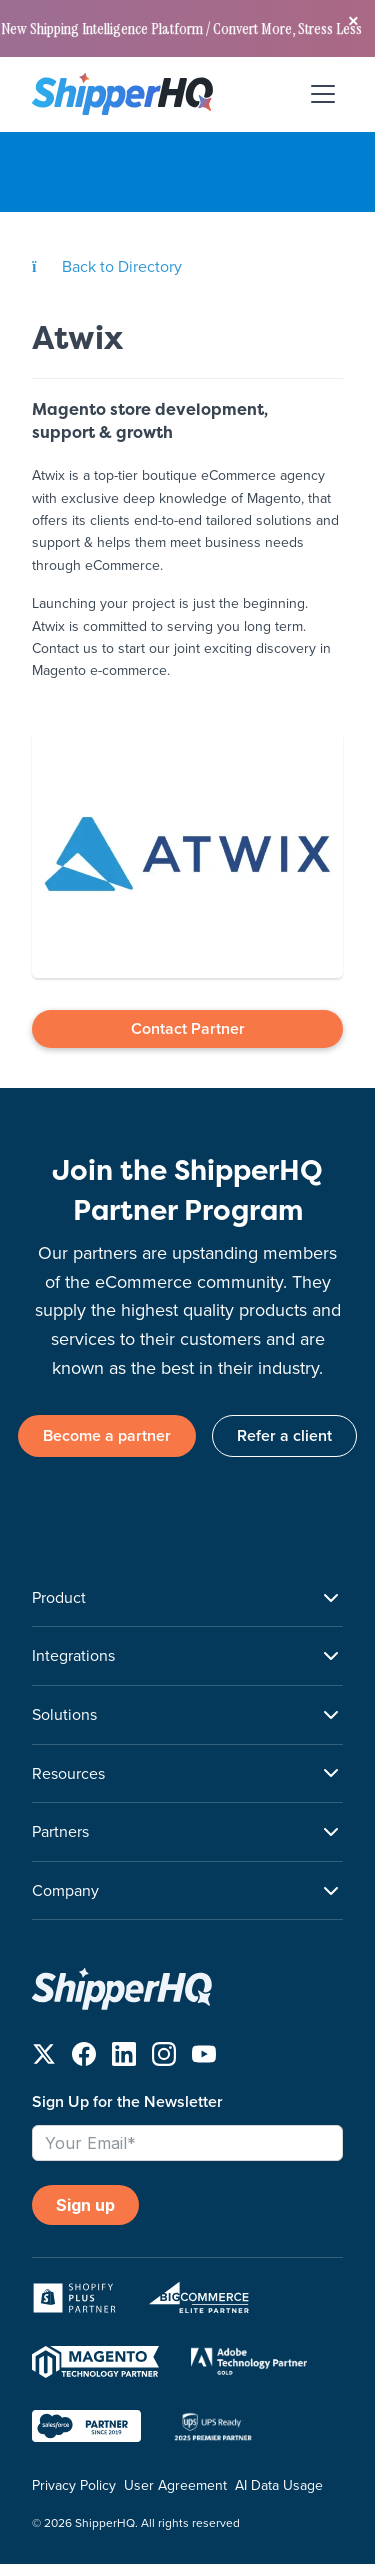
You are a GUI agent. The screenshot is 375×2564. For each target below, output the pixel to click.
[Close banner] (353, 22)
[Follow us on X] (44, 2058)
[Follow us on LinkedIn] (124, 2058)
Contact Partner (188, 1028)
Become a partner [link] (107, 1435)
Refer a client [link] (284, 1435)
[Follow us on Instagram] (164, 2058)
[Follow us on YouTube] (204, 2058)
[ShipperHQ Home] (187, 1988)
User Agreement (175, 2485)
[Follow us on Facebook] (84, 2058)
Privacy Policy (74, 2485)
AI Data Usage (279, 2485)
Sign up (85, 2205)
